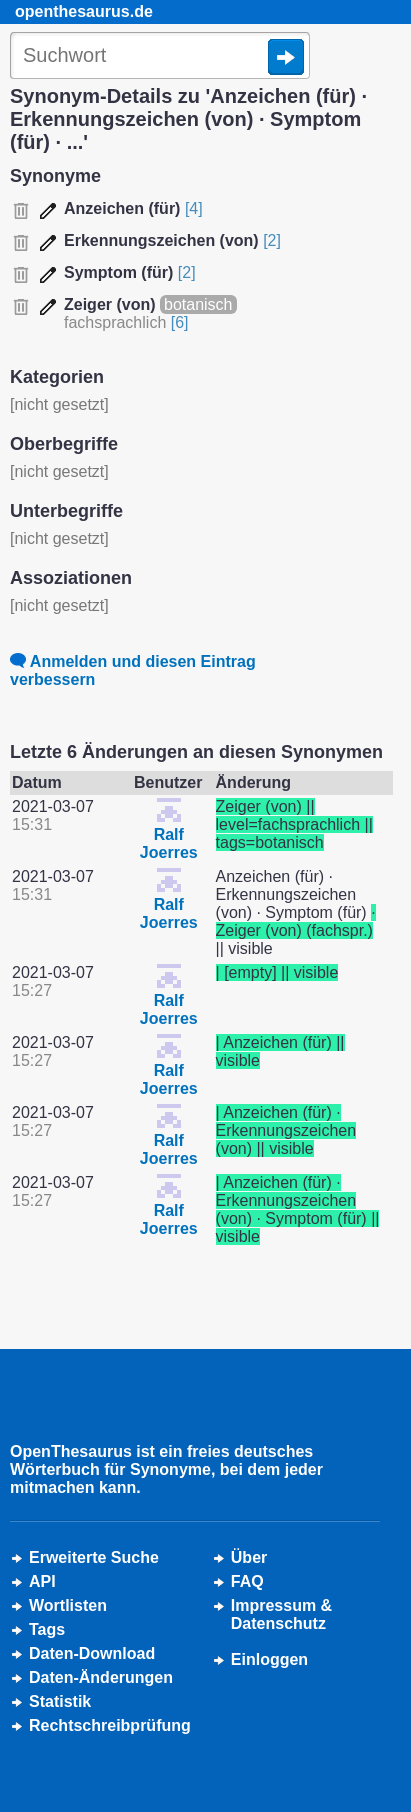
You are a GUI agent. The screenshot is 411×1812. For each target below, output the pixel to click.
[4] (194, 208)
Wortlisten (68, 1605)
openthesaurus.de (84, 11)
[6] (180, 322)
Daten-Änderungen (101, 1677)
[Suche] (160, 57)
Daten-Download (92, 1653)
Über (249, 1557)
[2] (272, 240)
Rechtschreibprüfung (110, 1725)
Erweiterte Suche (94, 1557)
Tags (47, 1629)
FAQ (247, 1581)
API (42, 1581)
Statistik (60, 1701)
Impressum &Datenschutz (281, 1614)
